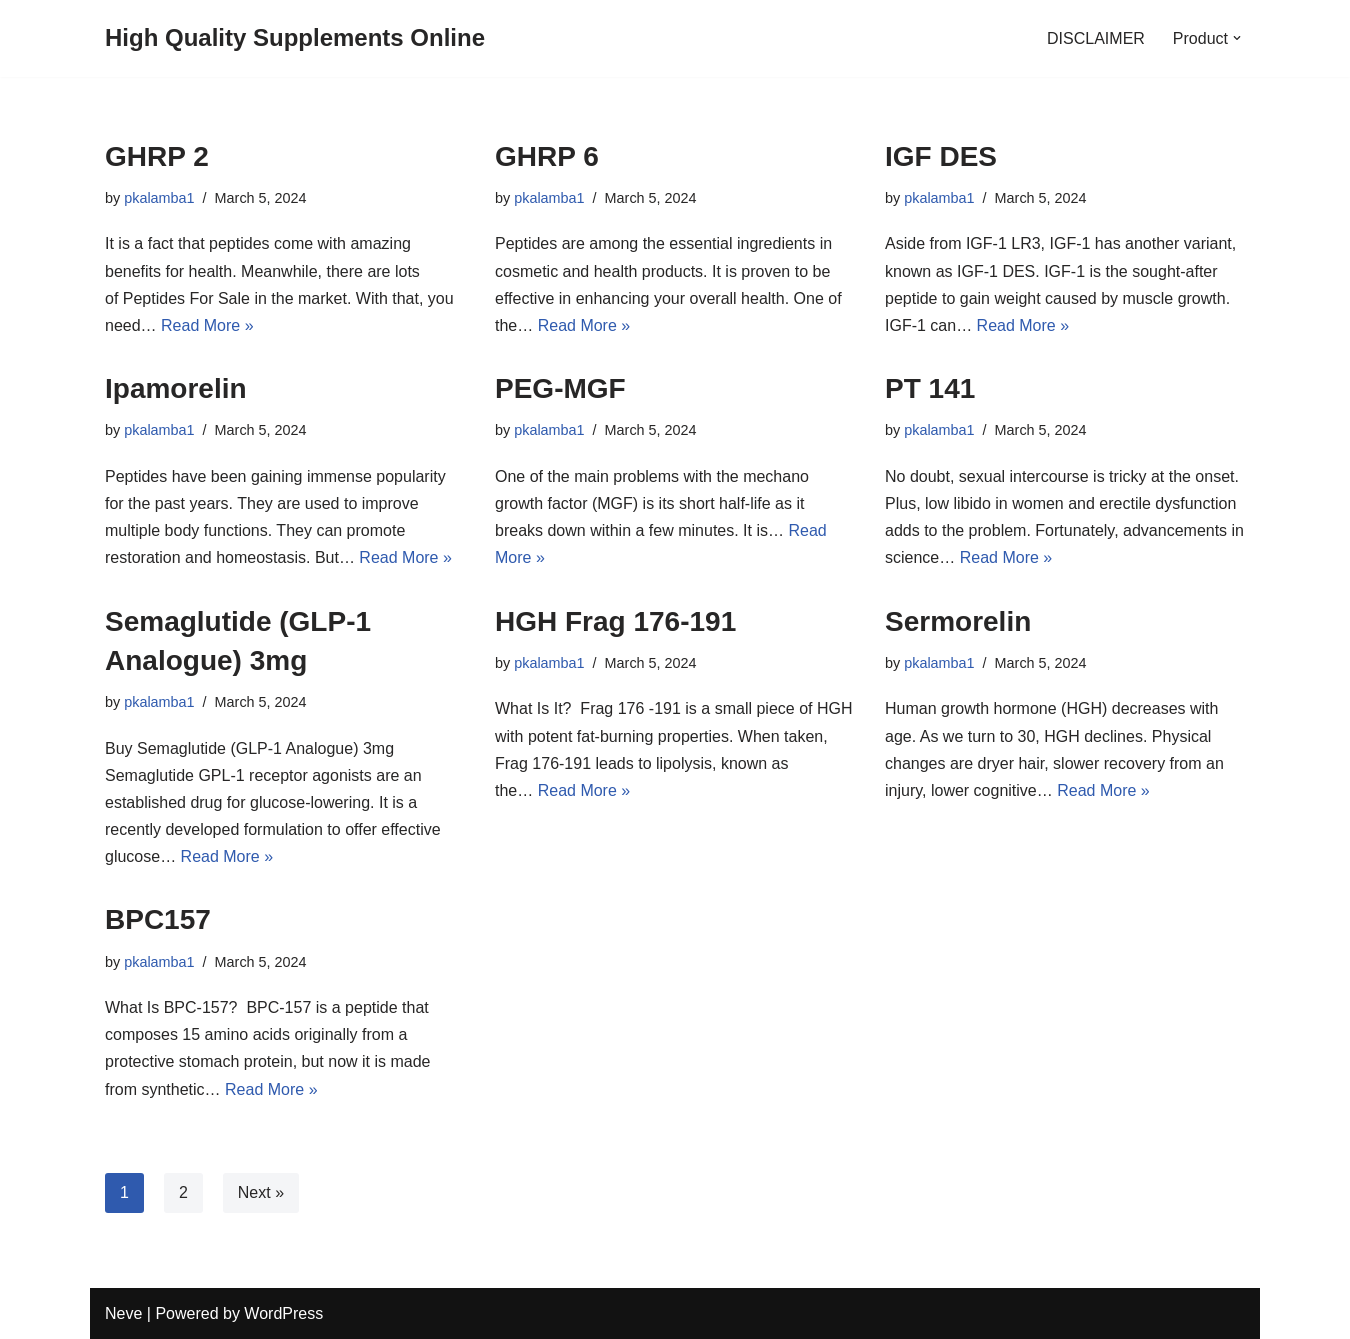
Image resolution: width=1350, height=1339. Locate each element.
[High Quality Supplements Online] (295, 38)
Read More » (207, 325)
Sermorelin (958, 621)
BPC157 (158, 919)
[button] (1237, 38)
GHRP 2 (157, 156)
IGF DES (941, 156)
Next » (261, 1192)
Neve (123, 1313)
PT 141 (930, 388)
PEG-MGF (560, 388)
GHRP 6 (547, 156)
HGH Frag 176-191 (615, 621)
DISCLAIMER (1096, 38)
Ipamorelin (179, 388)
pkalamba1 (159, 198)
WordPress (283, 1313)
